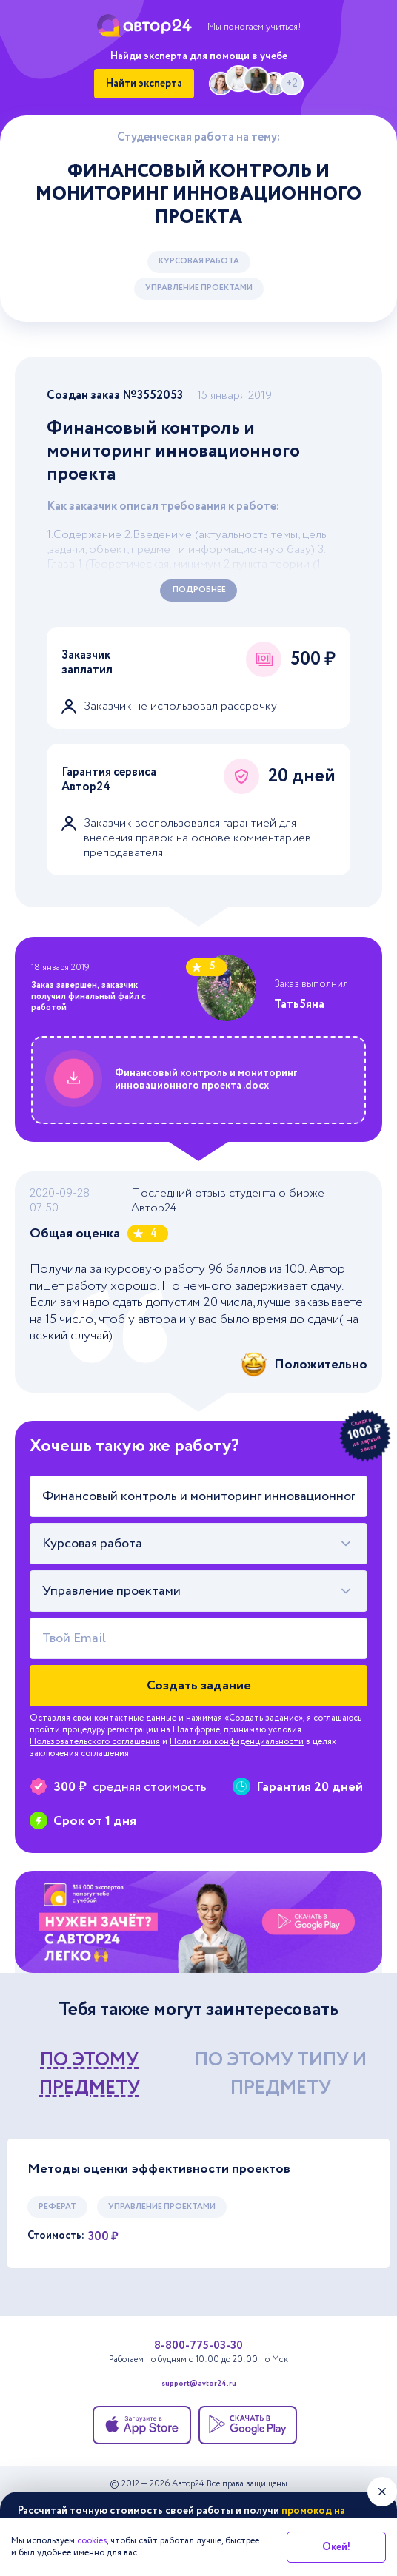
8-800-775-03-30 (198, 2346)
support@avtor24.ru (198, 2385)
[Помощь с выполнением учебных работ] (198, 1922)
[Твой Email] (198, 1638)
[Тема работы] (198, 1496)
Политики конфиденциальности (237, 1741)
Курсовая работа (199, 261)
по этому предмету (89, 2074)
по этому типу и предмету (281, 2074)
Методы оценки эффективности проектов (158, 2169)
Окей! (336, 2547)
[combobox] (198, 1543)
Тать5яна (299, 1004)
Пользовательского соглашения (95, 1741)
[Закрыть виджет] (382, 2491)
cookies (92, 2541)
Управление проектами (199, 288)
